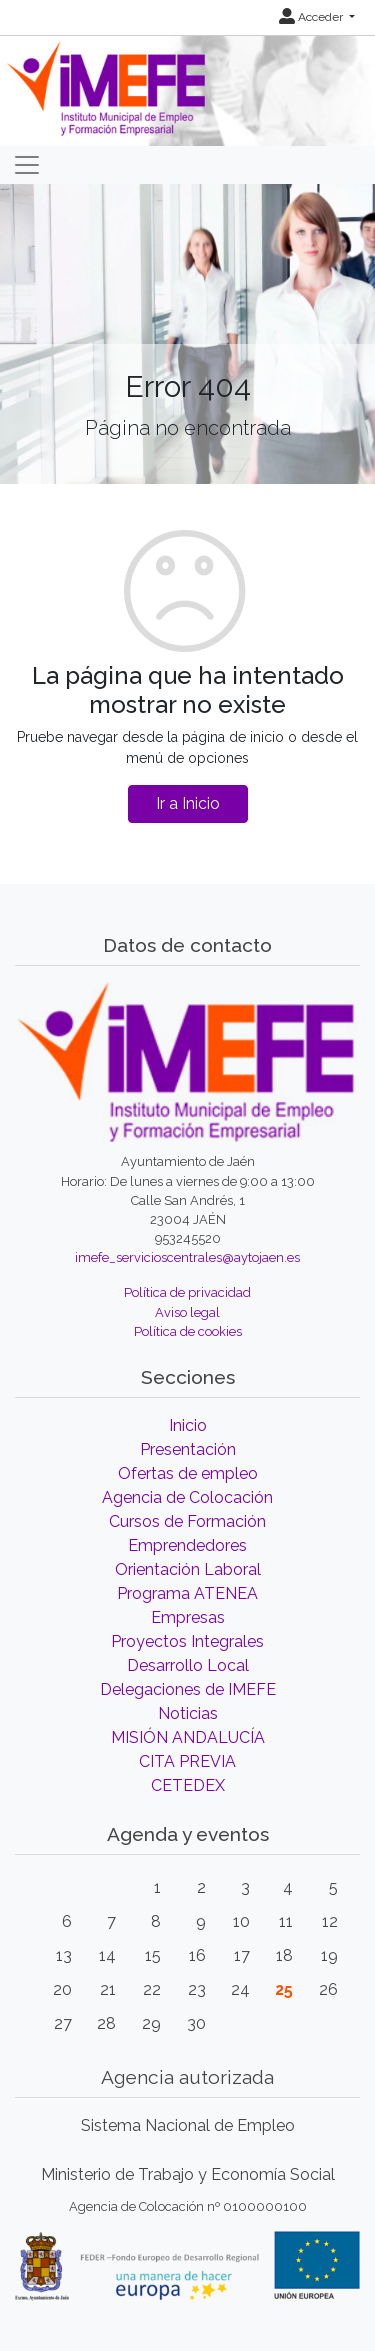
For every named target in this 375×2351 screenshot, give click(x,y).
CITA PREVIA (187, 1761)
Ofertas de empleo (188, 1473)
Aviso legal (187, 1312)
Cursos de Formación (187, 1521)
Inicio (188, 1425)
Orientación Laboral (188, 1569)
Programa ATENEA (187, 1593)
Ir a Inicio (188, 803)
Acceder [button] (312, 17)
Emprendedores (187, 1545)
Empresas (188, 1617)
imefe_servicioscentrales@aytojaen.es (187, 1257)
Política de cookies (188, 1331)
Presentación (188, 1449)
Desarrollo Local (188, 1665)
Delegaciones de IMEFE (188, 1689)
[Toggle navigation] (27, 165)
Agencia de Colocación (187, 1497)
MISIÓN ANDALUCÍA (188, 1737)
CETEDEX (188, 1785)
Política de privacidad (187, 1292)
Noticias (188, 1713)
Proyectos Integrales (187, 1641)
